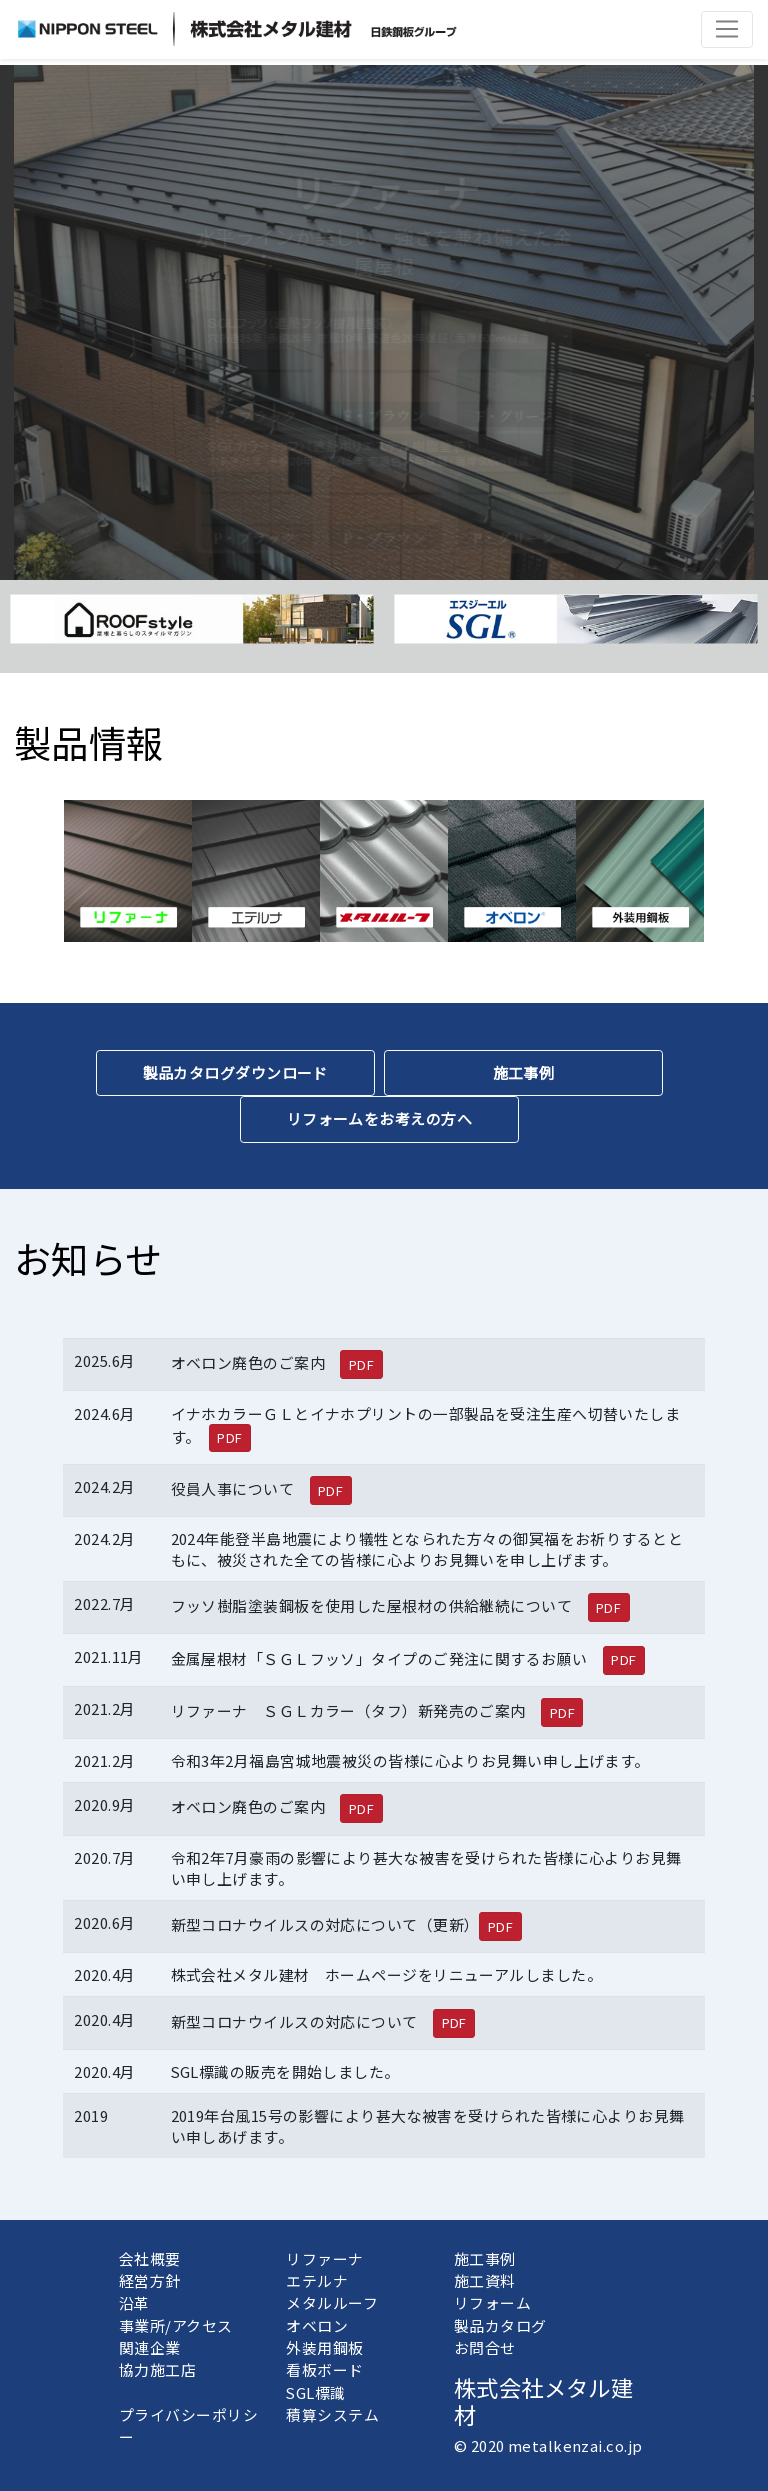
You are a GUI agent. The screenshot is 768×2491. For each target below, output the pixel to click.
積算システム (332, 2414)
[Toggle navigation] (727, 29)
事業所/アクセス (176, 2325)
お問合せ (485, 2347)
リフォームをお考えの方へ (379, 1118)
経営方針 (150, 2280)
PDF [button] (361, 1364)
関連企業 (150, 2347)
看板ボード (324, 2369)
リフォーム (492, 2302)
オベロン (317, 2325)
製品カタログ (500, 2325)
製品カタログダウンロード (235, 1072)
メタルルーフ (332, 2302)
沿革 (134, 2302)
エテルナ (317, 2280)
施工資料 (485, 2280)
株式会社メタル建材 (544, 2400)
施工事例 (524, 1072)
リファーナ (324, 2258)
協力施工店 (157, 2369)
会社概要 (150, 2258)
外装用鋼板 (324, 2347)
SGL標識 (315, 2392)
